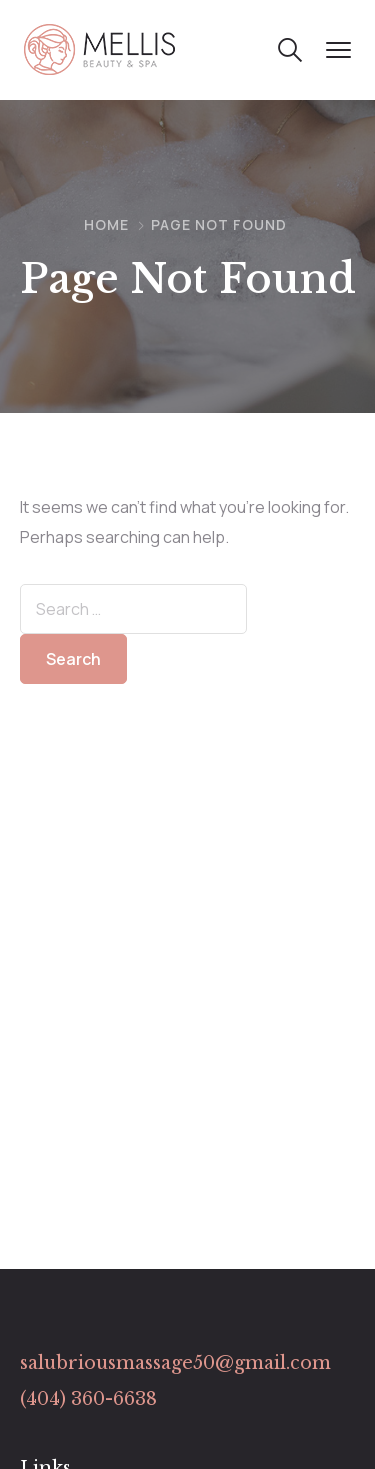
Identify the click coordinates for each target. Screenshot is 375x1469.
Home (106, 224)
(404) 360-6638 (88, 1399)
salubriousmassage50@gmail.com (175, 1363)
